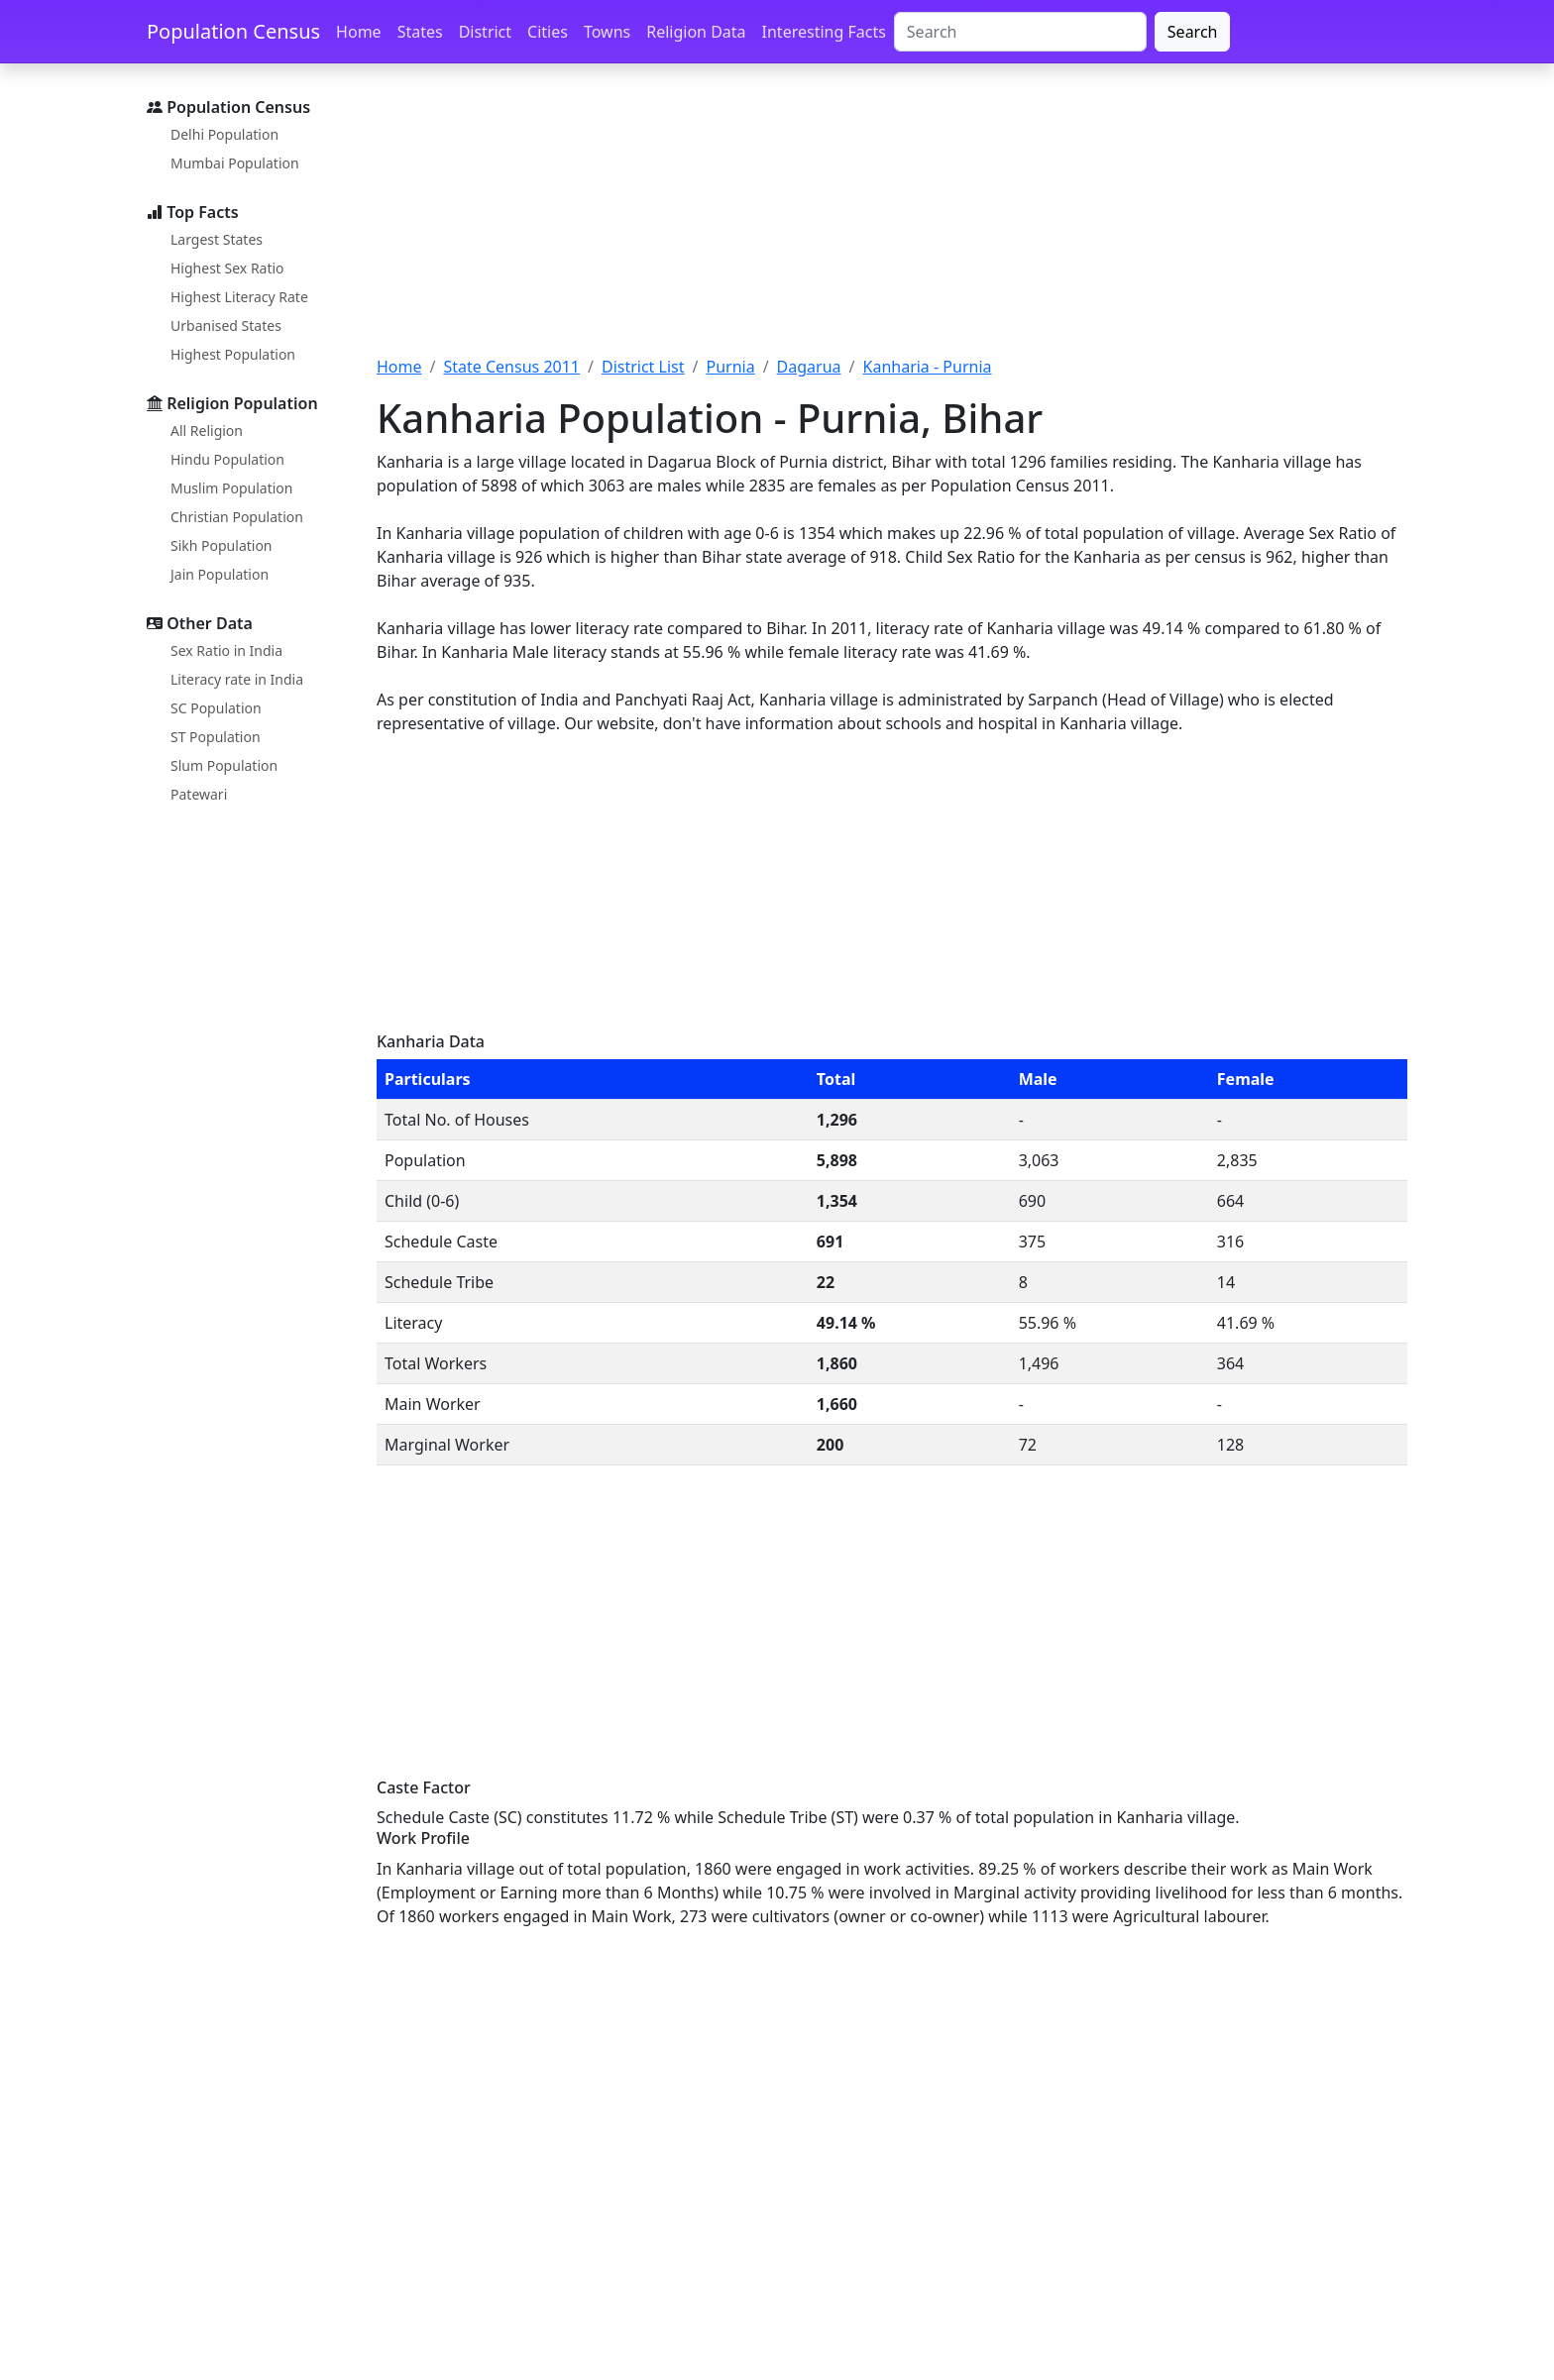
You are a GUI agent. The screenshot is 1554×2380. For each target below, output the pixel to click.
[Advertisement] (892, 221)
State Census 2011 (511, 367)
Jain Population (219, 574)
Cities (547, 32)
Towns (607, 32)
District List (643, 367)
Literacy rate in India (236, 679)
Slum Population (224, 765)
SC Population (216, 708)
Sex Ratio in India (226, 650)
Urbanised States (225, 325)
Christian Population (236, 516)
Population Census (233, 31)
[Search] (1020, 32)
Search (1192, 32)
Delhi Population (224, 134)
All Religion (206, 430)
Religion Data (695, 32)
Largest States (216, 239)
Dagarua (809, 367)
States (420, 32)
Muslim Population (231, 488)
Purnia (730, 367)
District (485, 32)
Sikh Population (221, 545)
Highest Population (232, 354)
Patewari (198, 794)
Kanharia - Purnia (927, 367)
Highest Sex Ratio (227, 268)
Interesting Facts (824, 32)
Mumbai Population (234, 163)
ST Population (215, 736)
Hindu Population (227, 459)
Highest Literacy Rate (239, 296)
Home (359, 32)
